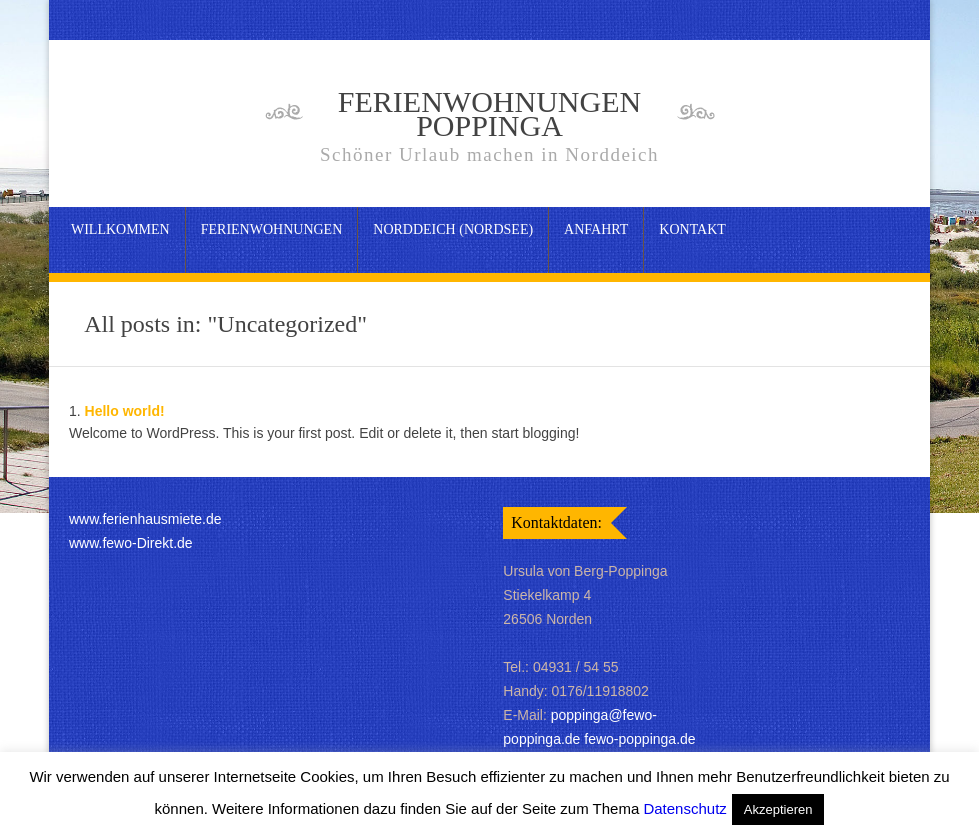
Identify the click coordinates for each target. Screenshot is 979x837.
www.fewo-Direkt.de (131, 543)
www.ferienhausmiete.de (145, 519)
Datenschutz (684, 808)
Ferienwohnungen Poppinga (490, 126)
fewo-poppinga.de (639, 739)
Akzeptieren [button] (778, 809)
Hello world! (125, 411)
